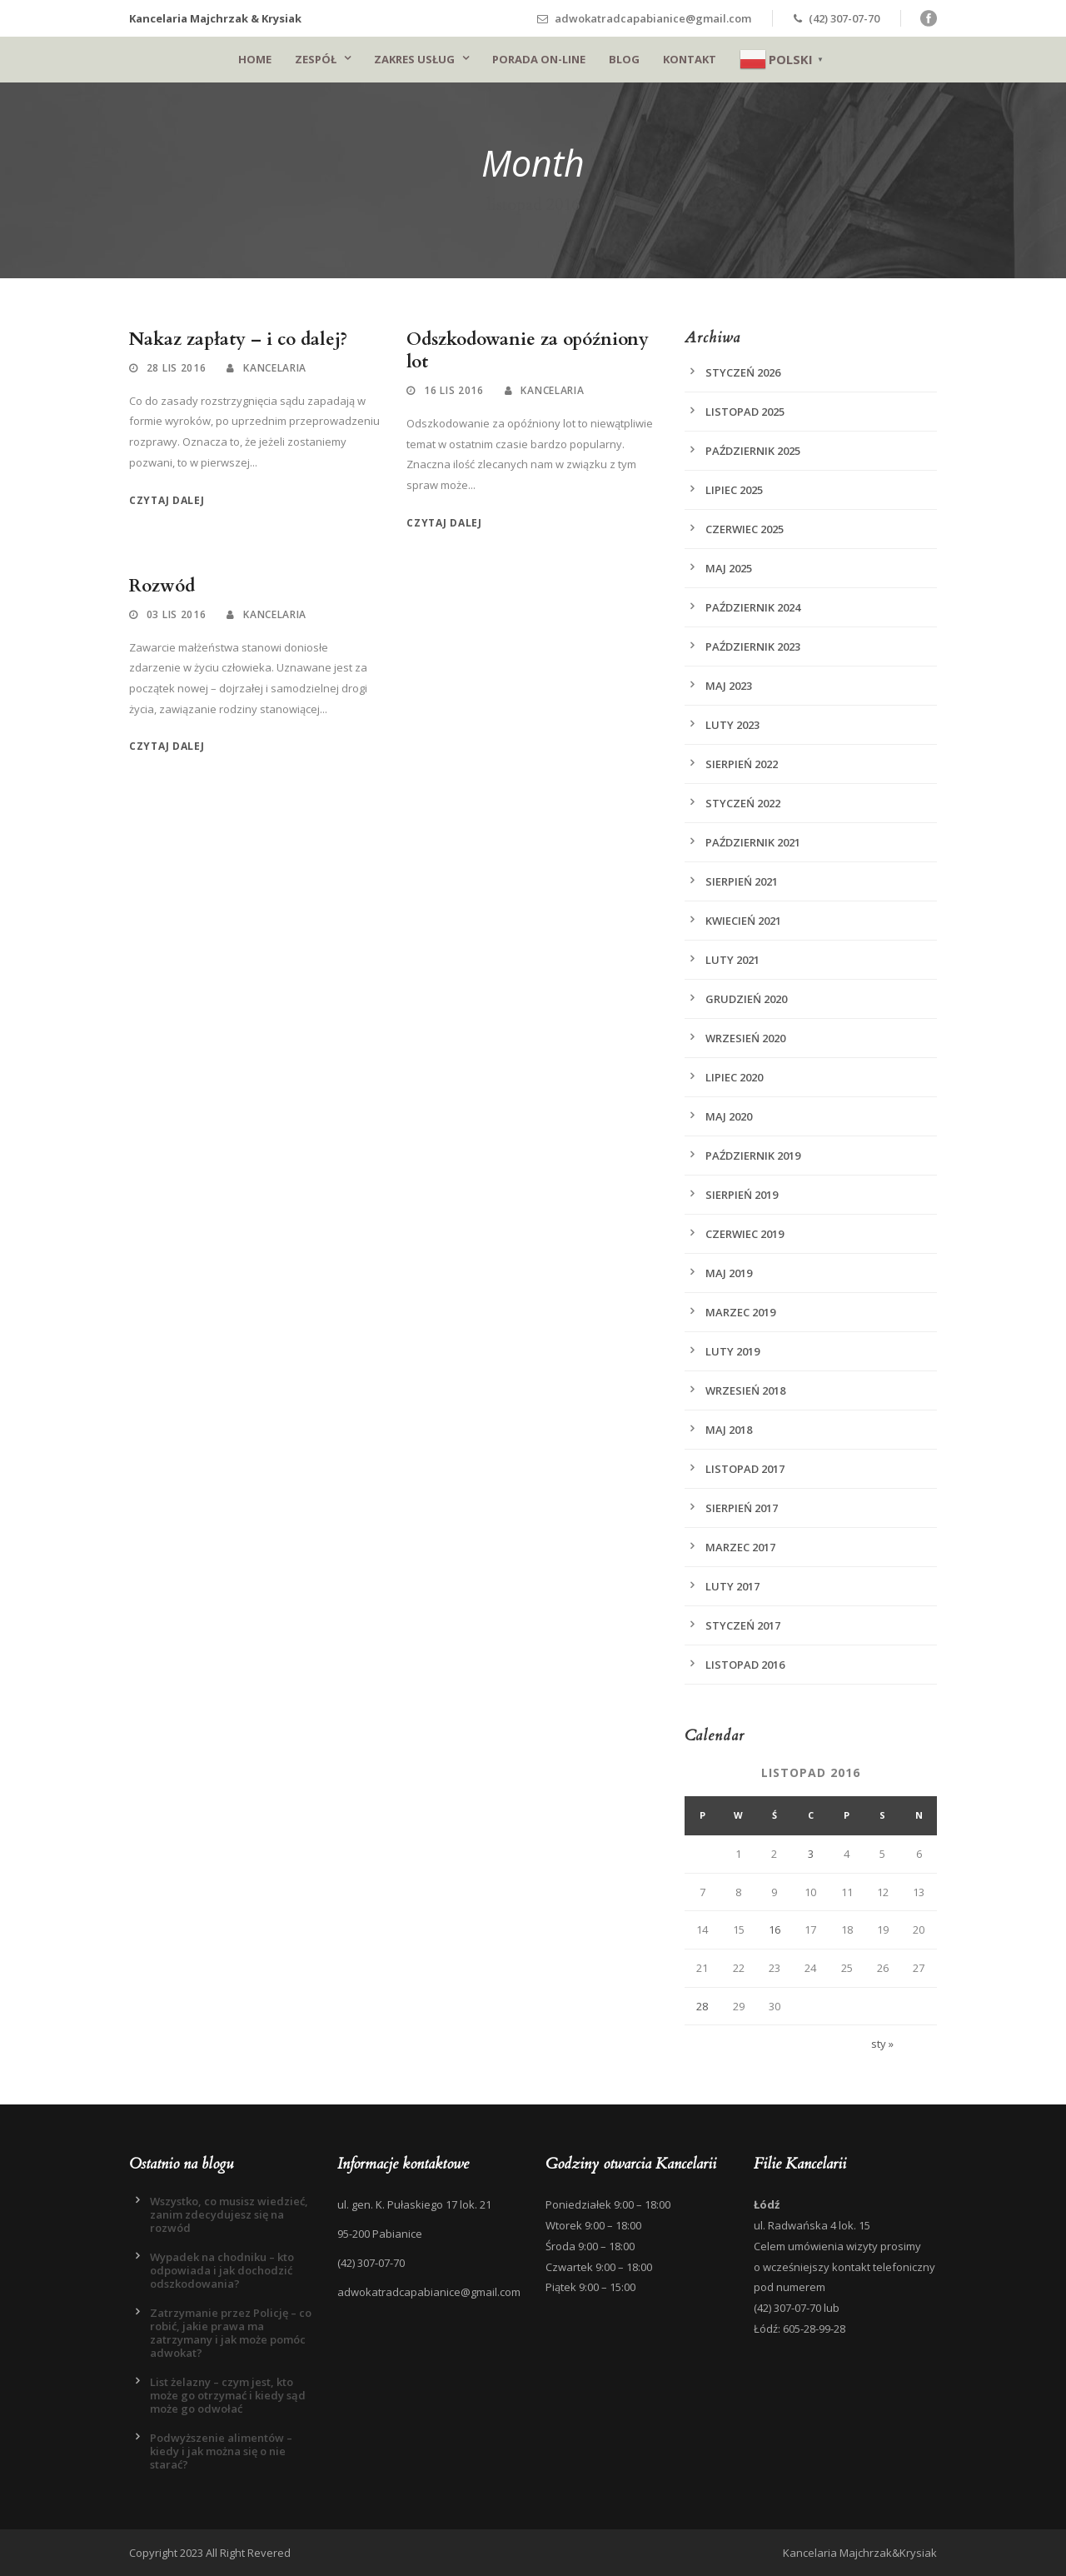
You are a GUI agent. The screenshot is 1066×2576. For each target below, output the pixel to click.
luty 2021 (732, 959)
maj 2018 (728, 1429)
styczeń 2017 (742, 1625)
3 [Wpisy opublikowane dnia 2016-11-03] (811, 1853)
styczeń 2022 (742, 803)
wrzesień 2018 (745, 1390)
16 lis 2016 (454, 390)
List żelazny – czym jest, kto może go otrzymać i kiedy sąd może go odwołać (228, 2395)
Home (254, 59)
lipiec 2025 (734, 489)
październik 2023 (752, 646)
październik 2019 (752, 1155)
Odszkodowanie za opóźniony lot (527, 350)
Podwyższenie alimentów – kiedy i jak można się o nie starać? (221, 2451)
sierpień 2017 (741, 1507)
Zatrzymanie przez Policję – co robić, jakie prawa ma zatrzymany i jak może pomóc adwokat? (230, 2332)
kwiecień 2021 (743, 920)
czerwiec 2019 (744, 1233)
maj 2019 (728, 1273)
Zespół (315, 59)
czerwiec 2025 (744, 529)
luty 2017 (732, 1586)
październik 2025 (752, 450)
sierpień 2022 (741, 763)
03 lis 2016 (177, 614)
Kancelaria (274, 368)
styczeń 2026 (742, 372)
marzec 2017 (740, 1547)
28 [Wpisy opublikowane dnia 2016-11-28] (702, 2006)
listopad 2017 (745, 1468)
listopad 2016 (745, 1664)
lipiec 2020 (734, 1077)
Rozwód (162, 586)
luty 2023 (732, 724)
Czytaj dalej (166, 500)
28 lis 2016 (177, 368)
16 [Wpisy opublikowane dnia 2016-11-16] (774, 1929)
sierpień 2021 (741, 881)
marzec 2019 (740, 1312)
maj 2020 (728, 1116)
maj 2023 (728, 685)
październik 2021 (752, 842)
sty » (882, 2043)
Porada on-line (538, 59)
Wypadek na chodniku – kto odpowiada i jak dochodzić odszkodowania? (222, 2270)
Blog (624, 59)
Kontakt (689, 59)
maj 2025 (728, 568)
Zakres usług (414, 59)
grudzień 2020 (746, 998)
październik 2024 (752, 607)
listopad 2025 (745, 411)
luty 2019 (732, 1351)
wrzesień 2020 (745, 1038)
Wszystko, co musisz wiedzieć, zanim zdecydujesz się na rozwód (229, 2214)
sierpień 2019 (741, 1194)
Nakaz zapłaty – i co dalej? (238, 339)
